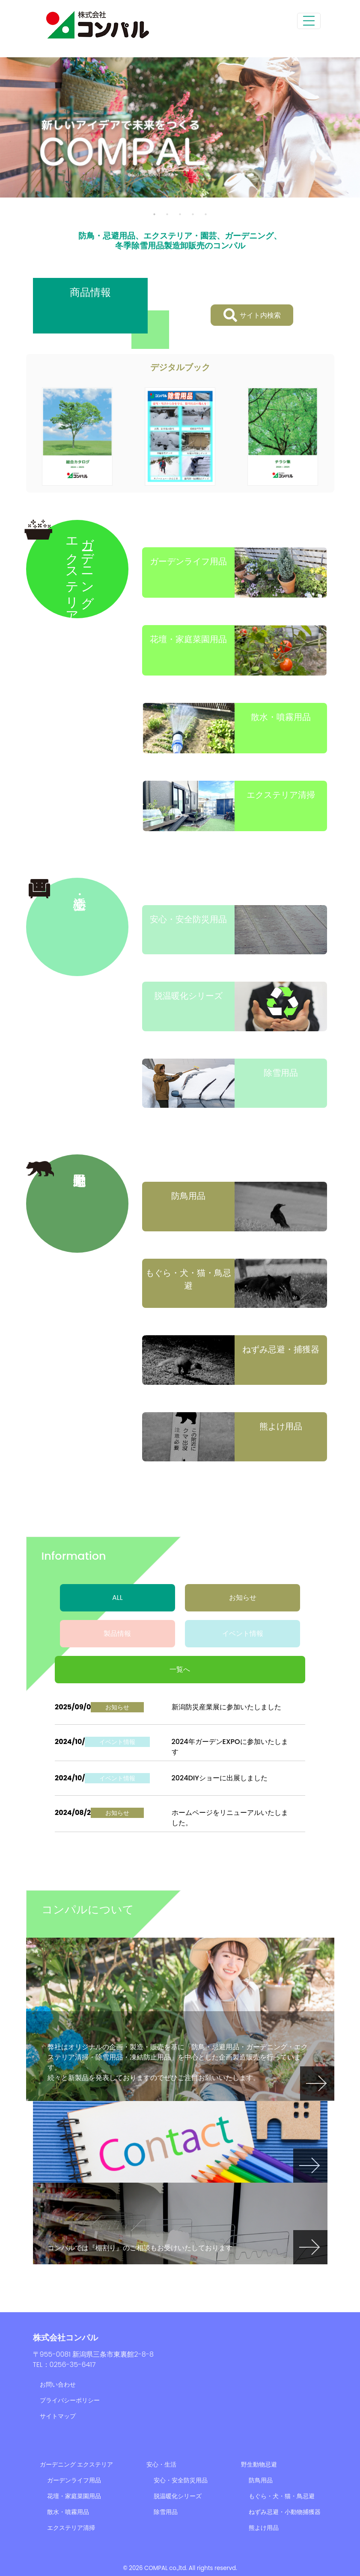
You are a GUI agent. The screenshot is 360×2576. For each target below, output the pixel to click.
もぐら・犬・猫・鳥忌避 (282, 2496)
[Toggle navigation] (309, 21)
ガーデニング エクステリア (76, 2464)
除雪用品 (166, 2512)
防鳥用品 (261, 2480)
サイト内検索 (252, 315)
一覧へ (180, 1669)
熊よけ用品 (264, 2527)
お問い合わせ (58, 2384)
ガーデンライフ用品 (74, 2480)
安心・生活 (161, 2464)
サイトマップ (58, 2416)
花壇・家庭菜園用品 (74, 2496)
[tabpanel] (180, 127)
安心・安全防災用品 (181, 2480)
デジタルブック (180, 367)
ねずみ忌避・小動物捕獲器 (285, 2512)
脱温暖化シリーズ (178, 2496)
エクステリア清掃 (71, 2527)
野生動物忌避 (259, 2464)
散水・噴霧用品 (68, 2512)
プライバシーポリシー (70, 2400)
